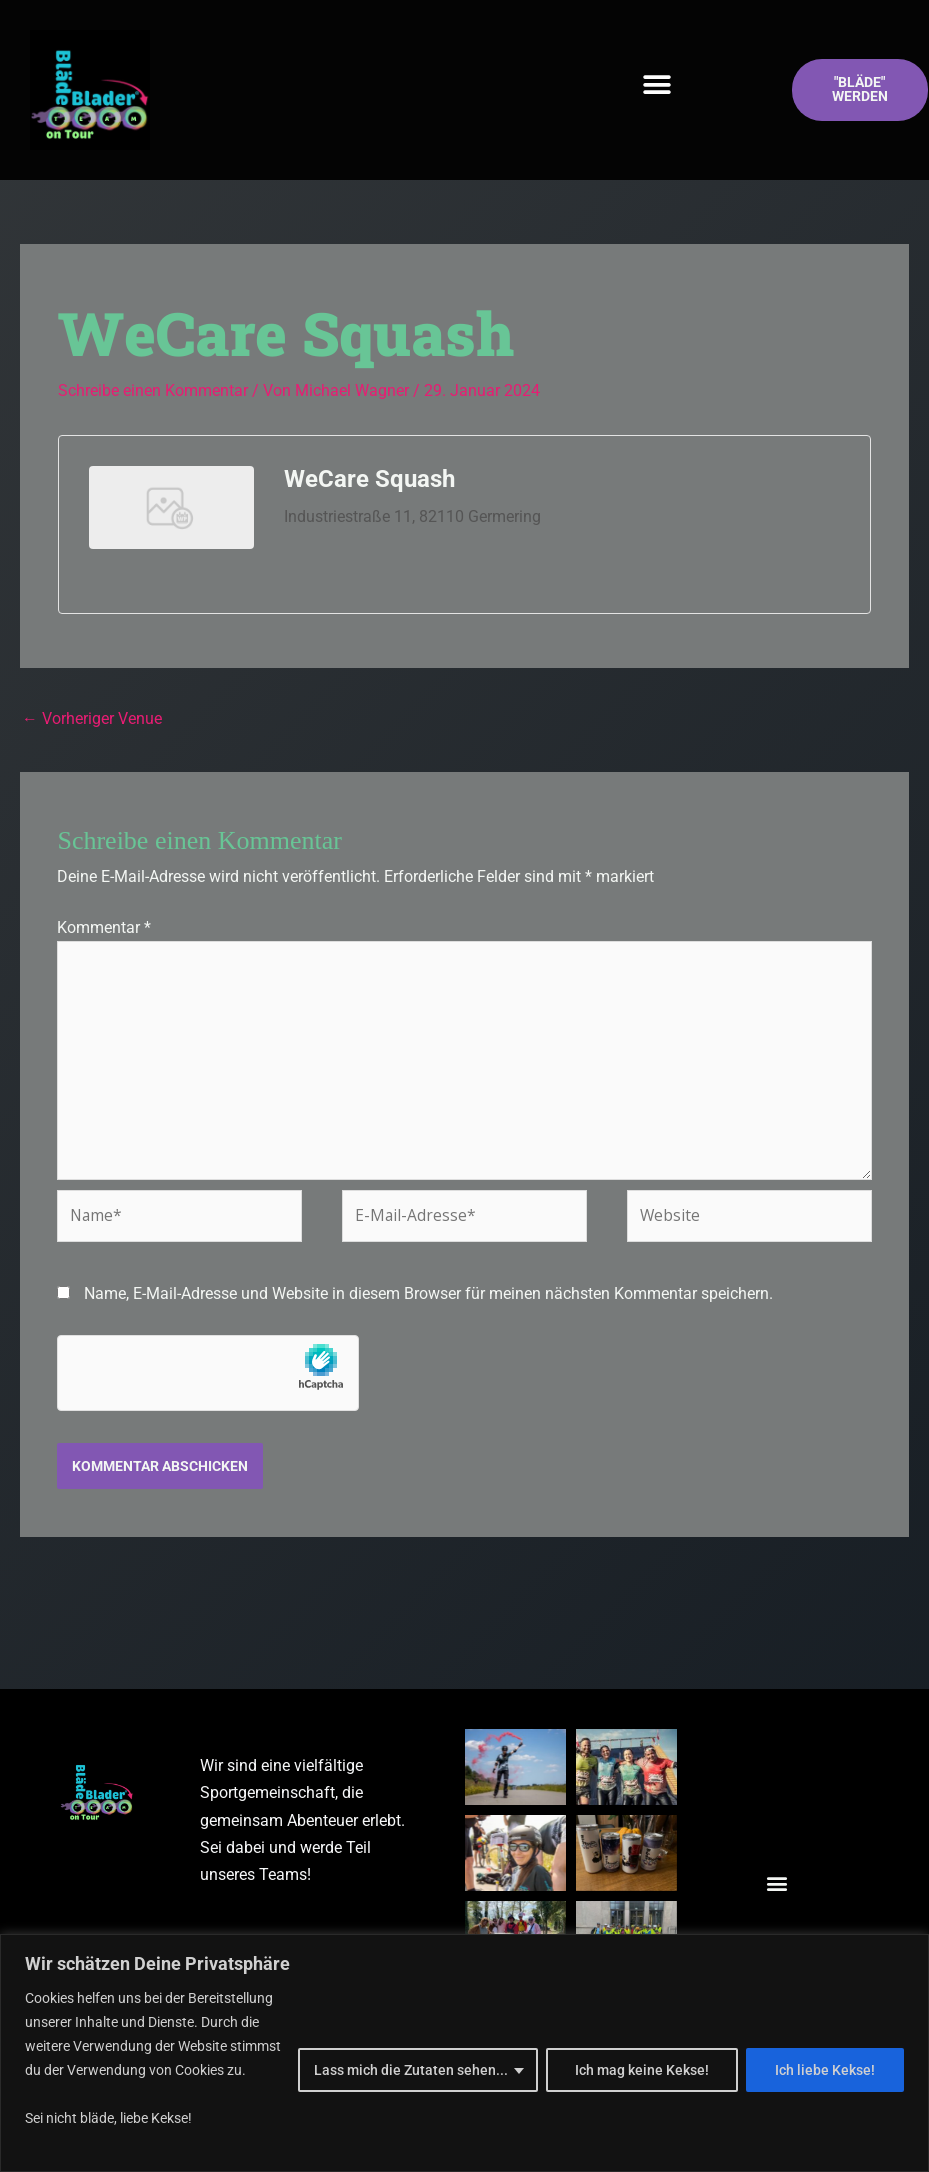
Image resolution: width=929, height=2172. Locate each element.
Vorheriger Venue (92, 717)
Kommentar (104, 928)
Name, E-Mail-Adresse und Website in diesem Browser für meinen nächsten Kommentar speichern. (428, 1300)
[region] (464, 2053)
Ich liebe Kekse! (825, 2070)
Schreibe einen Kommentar (153, 390)
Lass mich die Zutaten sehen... (411, 2070)
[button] (657, 85)
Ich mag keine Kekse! (642, 2070)
